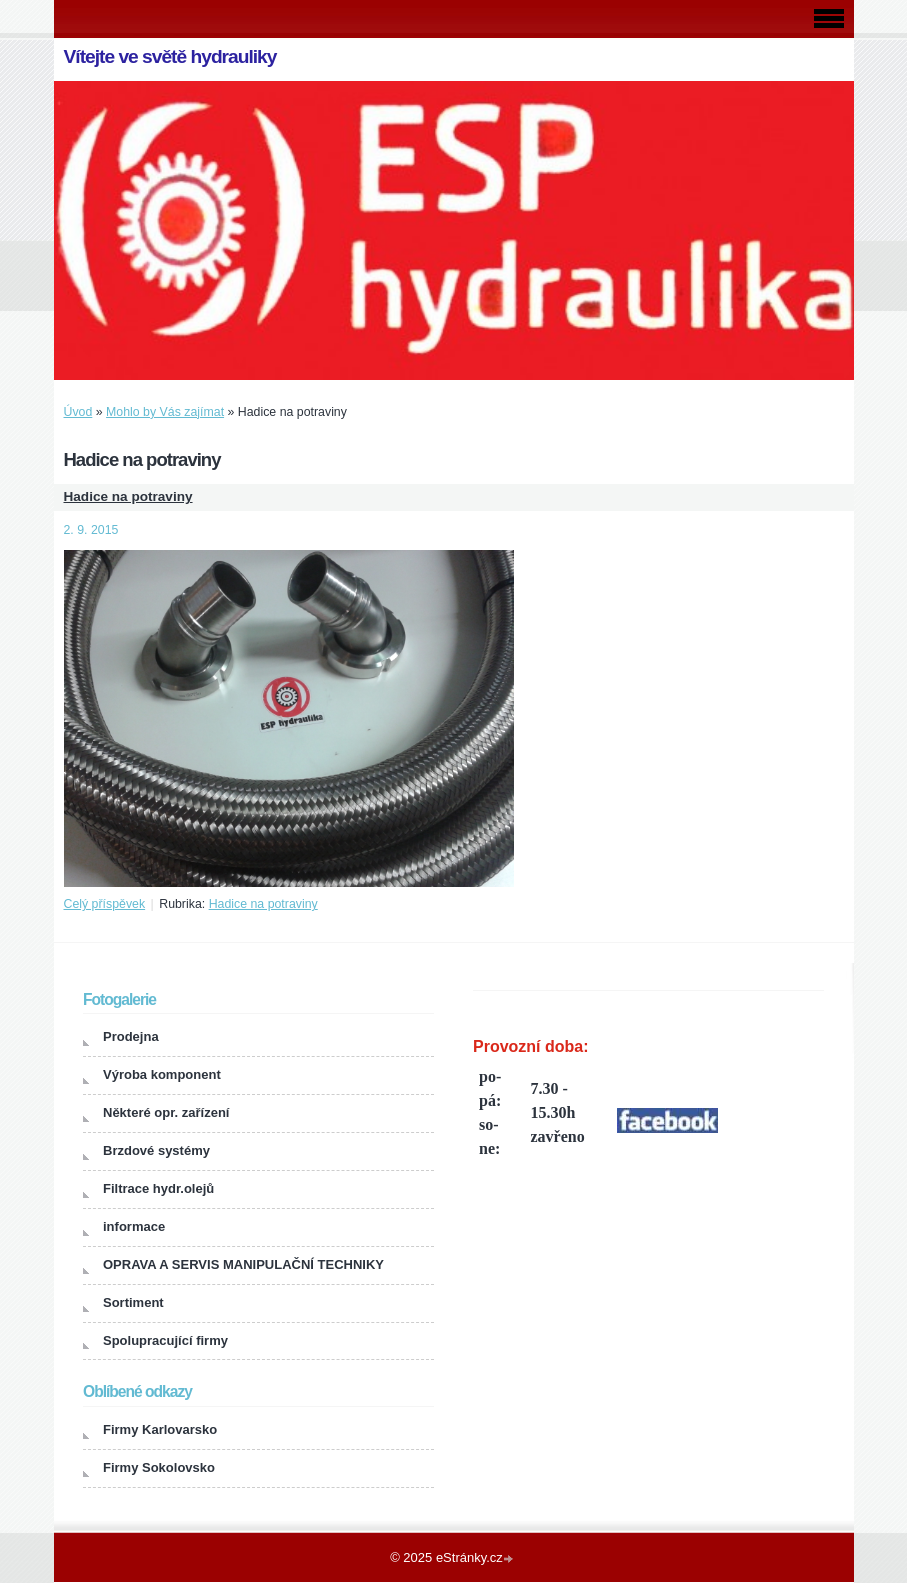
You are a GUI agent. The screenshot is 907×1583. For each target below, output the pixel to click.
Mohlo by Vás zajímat (165, 412)
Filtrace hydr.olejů (158, 1188)
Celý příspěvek (105, 904)
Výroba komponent (162, 1074)
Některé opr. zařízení (166, 1112)
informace (134, 1226)
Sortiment (133, 1302)
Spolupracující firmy (165, 1340)
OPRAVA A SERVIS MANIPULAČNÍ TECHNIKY (243, 1264)
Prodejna (131, 1036)
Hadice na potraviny (128, 496)
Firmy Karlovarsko (160, 1429)
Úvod (78, 412)
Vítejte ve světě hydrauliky (170, 56)
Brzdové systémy (156, 1150)
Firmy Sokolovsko (159, 1467)
